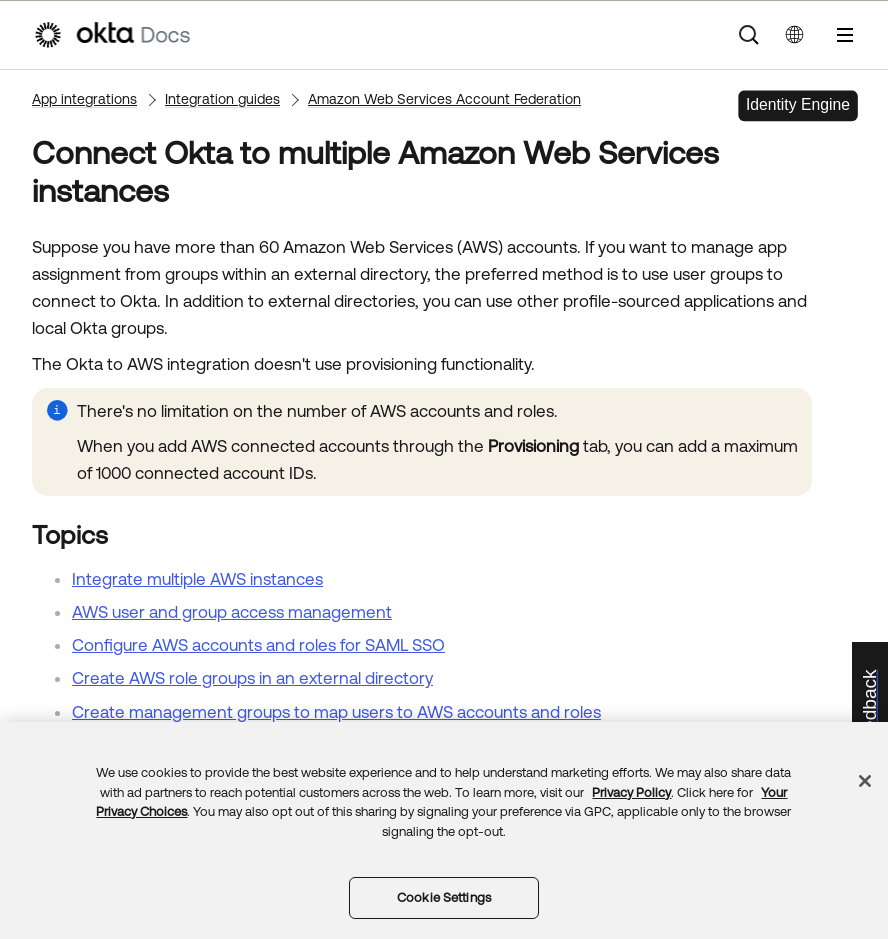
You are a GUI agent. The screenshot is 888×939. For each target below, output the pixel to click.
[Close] (865, 781)
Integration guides (222, 99)
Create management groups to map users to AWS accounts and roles (336, 712)
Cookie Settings (444, 897)
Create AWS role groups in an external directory (252, 678)
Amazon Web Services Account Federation (444, 99)
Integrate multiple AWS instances (197, 579)
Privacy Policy (631, 792)
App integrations (84, 99)
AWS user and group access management (232, 612)
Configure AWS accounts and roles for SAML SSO (258, 645)
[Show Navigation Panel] (845, 35)
